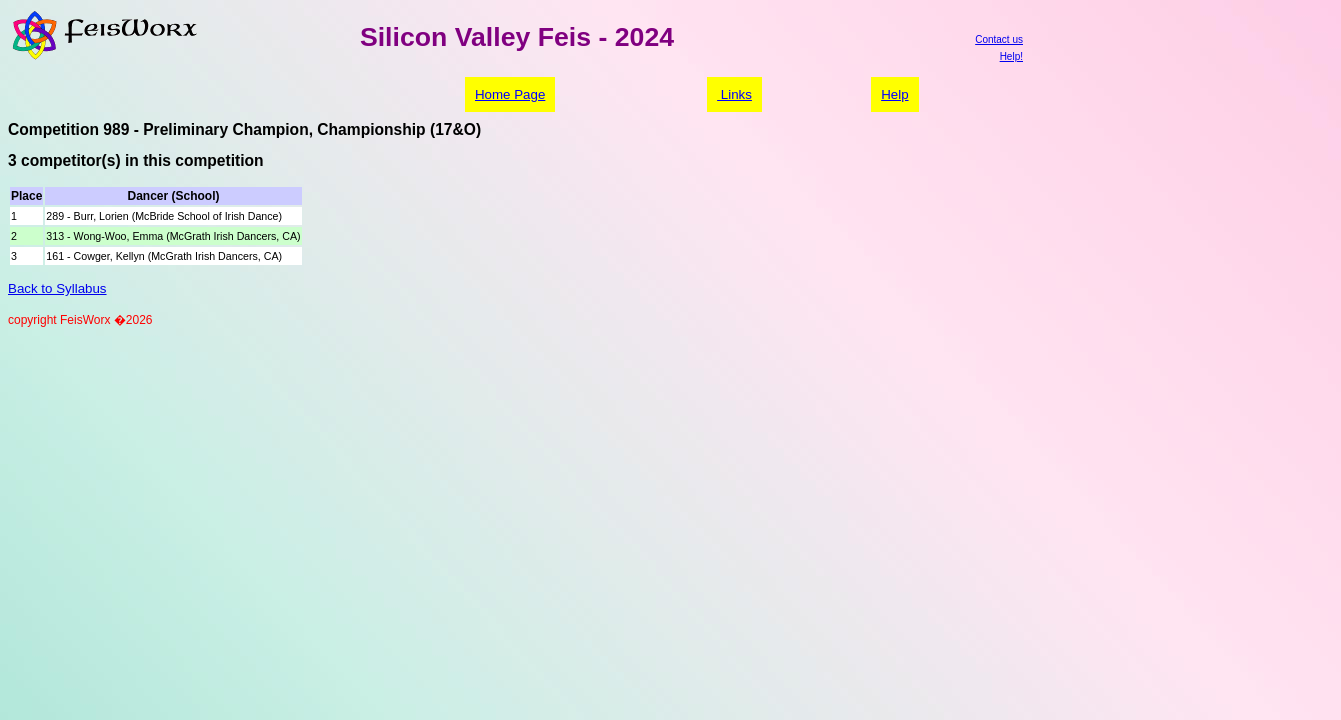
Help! (1011, 56)
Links (734, 94)
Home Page (510, 94)
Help (894, 94)
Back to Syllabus (57, 288)
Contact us (999, 39)
